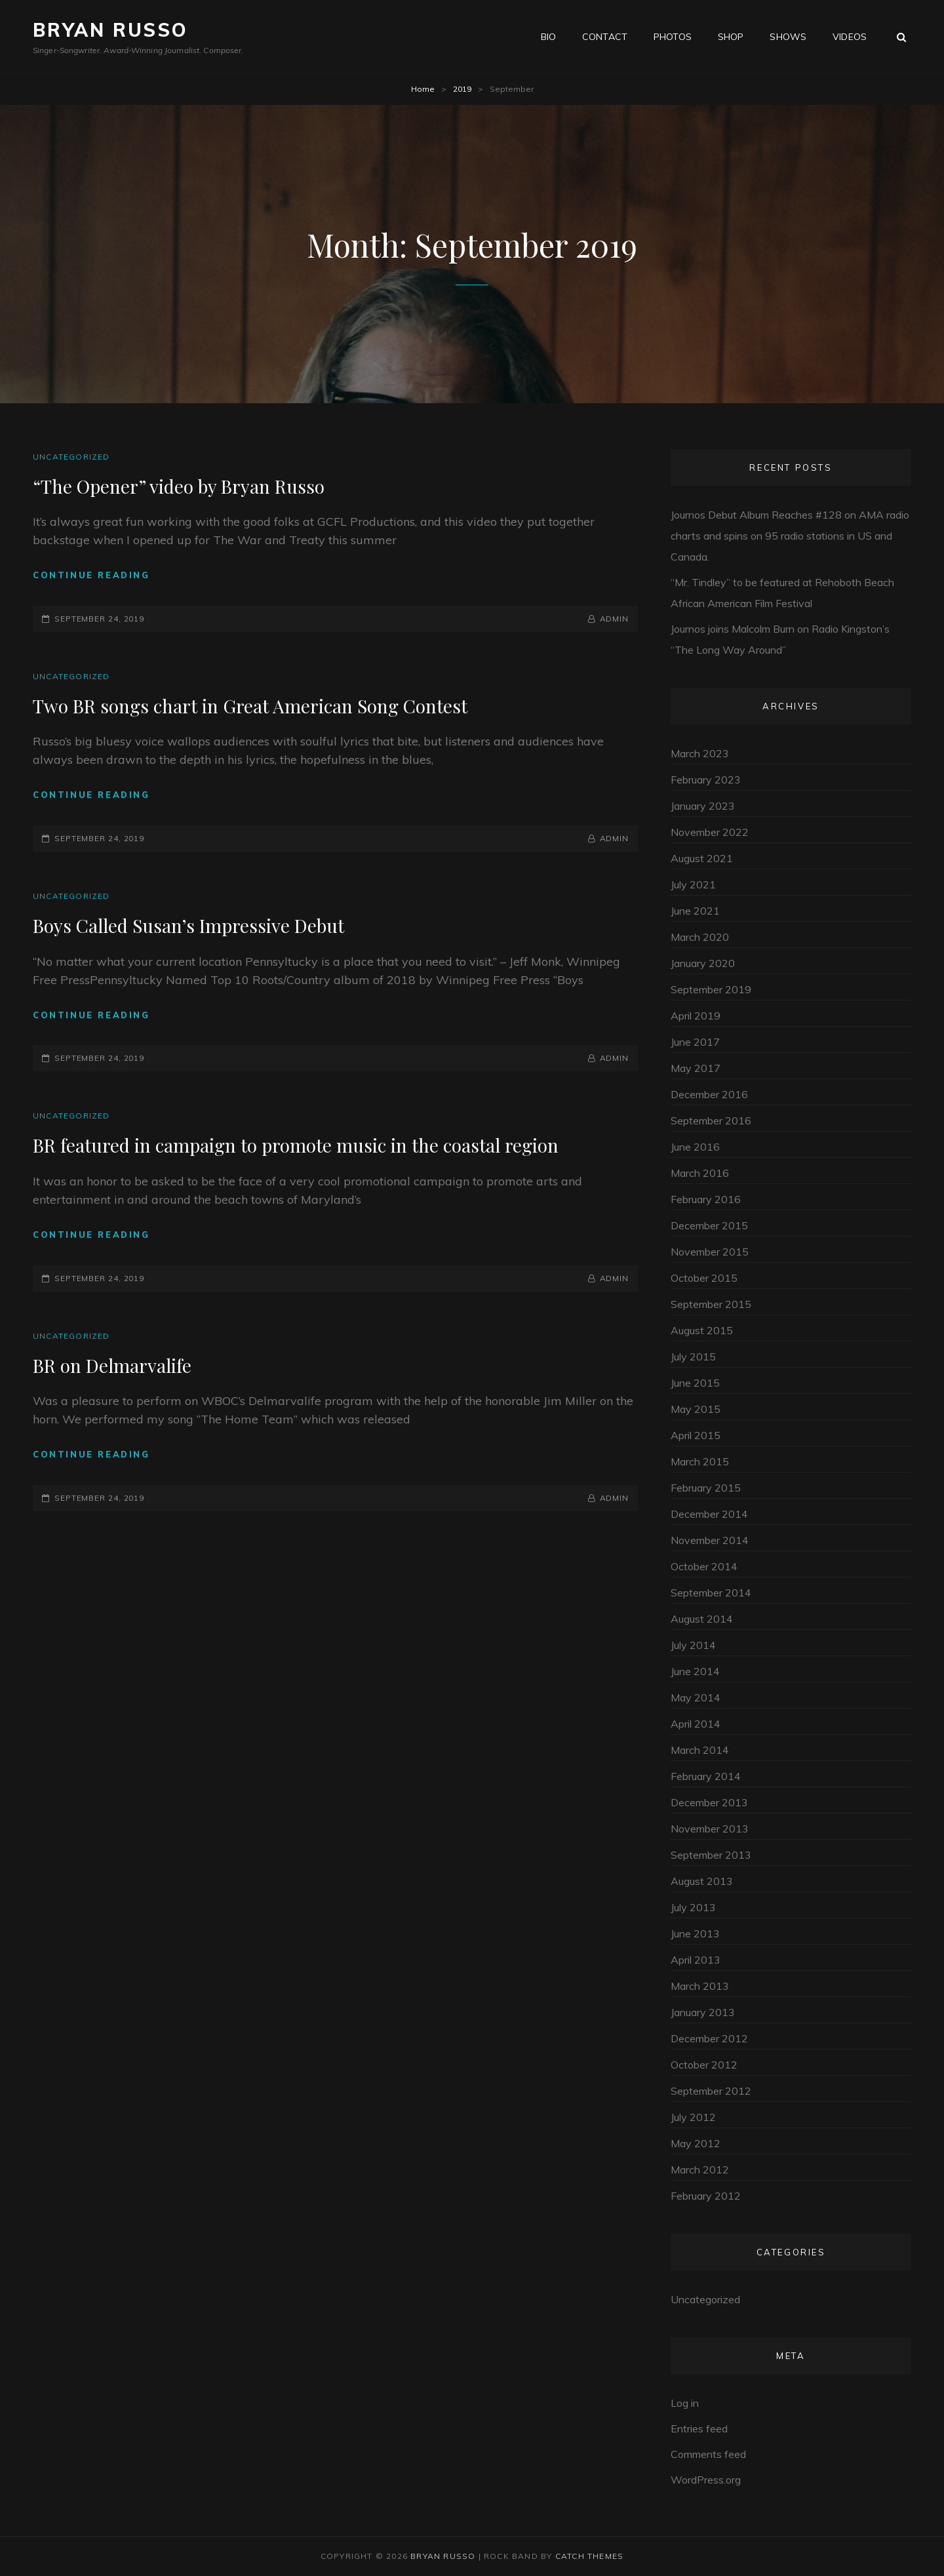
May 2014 (695, 1697)
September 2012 (711, 2090)
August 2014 (702, 1618)
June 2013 (695, 1933)
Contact (604, 37)
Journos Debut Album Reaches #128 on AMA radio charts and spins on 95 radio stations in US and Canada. (790, 535)
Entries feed (699, 2428)
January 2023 (703, 805)
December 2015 (709, 1225)
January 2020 (703, 963)
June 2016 (695, 1146)
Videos (850, 37)
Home (423, 89)
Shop (731, 37)
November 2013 (710, 1828)
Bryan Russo (110, 29)
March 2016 (700, 1172)
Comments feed (708, 2454)
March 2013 (700, 1985)
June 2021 (695, 910)
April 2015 (695, 1435)
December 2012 (709, 2038)
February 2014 (706, 1776)
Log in (685, 2402)
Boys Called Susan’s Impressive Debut (188, 925)
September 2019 (711, 989)
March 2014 (700, 1749)
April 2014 (695, 1723)
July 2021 (693, 884)
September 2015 (711, 1304)
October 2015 (704, 1277)
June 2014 (695, 1671)
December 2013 (709, 1802)
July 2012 (693, 2117)
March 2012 (700, 2169)
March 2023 (700, 753)
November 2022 (710, 832)
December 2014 (709, 1513)
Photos (673, 37)
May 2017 (695, 1068)
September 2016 (711, 1120)
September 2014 (711, 1592)
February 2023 (706, 779)
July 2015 (693, 1356)
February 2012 (706, 2195)
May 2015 (695, 1409)
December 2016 (709, 1094)
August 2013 (702, 1881)
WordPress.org (706, 2479)
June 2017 (695, 1041)
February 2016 (706, 1199)
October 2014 (704, 1566)
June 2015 (695, 1382)
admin (614, 619)
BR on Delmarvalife (112, 1365)
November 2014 (710, 1540)
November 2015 (710, 1251)
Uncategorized (71, 457)
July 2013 (693, 1907)
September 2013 (711, 1854)
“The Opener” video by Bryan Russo (178, 486)
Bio (548, 37)
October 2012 (704, 2064)
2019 (462, 89)
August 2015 (702, 1330)
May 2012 (695, 2143)
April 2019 (695, 1015)
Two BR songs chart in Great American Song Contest (250, 706)
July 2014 (693, 1645)
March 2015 (700, 1461)
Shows (788, 37)
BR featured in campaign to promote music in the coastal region (296, 1145)
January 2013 (703, 2012)
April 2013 (695, 1959)
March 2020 (700, 936)
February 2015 (706, 1487)
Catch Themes (589, 2556)
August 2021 (702, 858)
